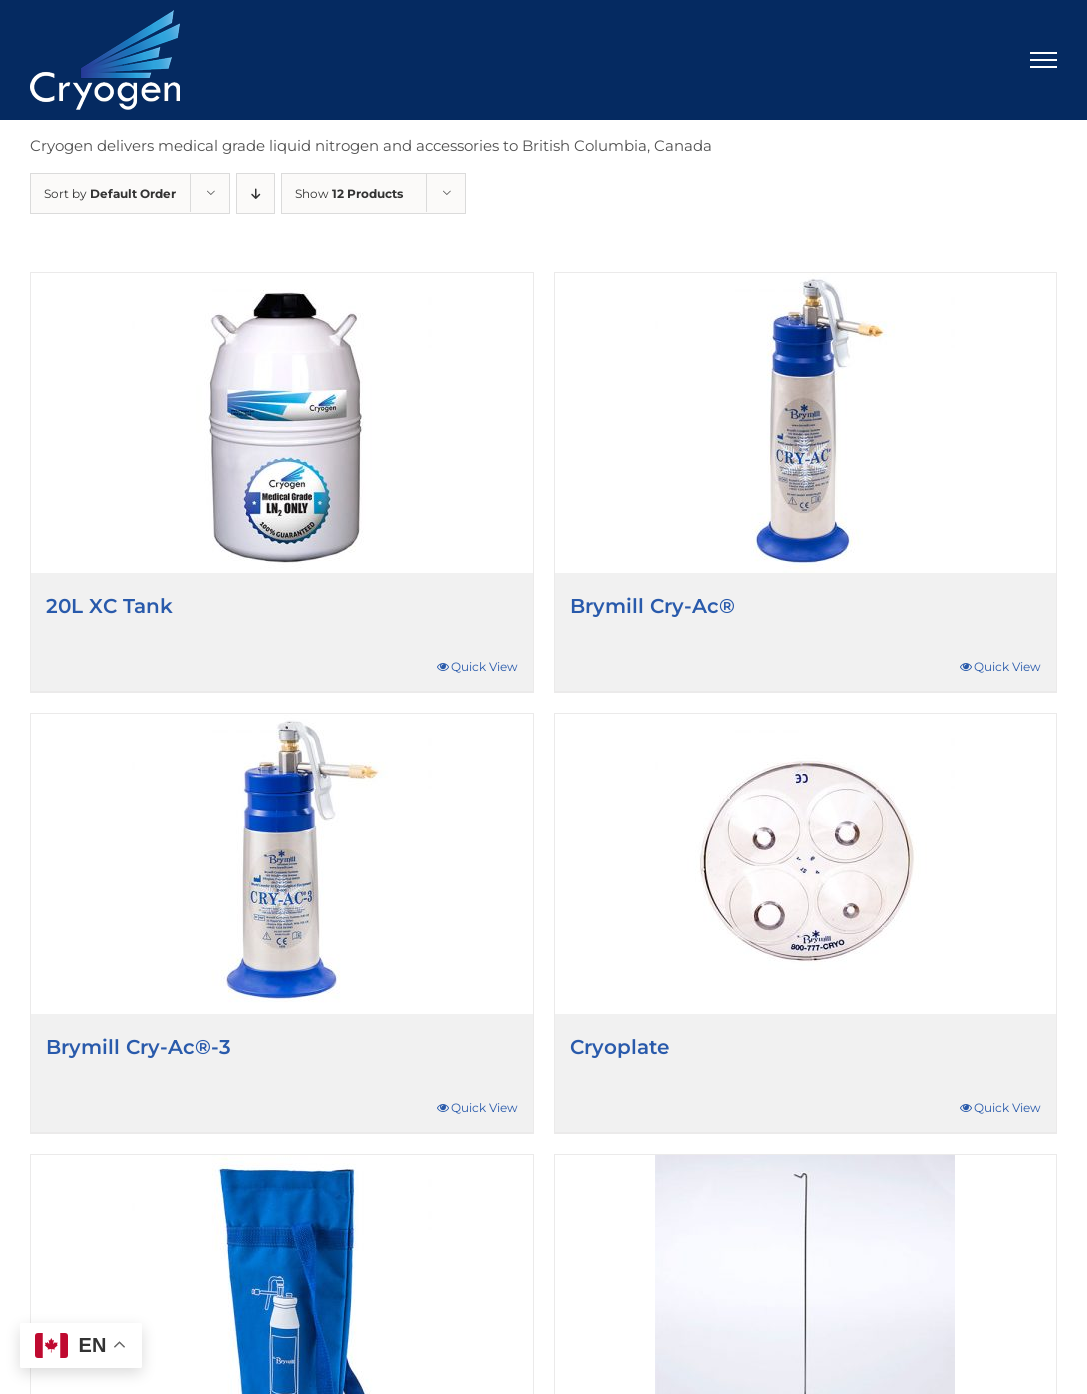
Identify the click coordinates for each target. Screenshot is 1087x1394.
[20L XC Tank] (282, 423)
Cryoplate (619, 1047)
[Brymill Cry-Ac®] (806, 423)
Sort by (110, 193)
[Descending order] (255, 193)
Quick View (484, 666)
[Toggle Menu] (1044, 60)
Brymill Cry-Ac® (652, 606)
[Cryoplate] (806, 864)
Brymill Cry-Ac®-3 (138, 1047)
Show (349, 193)
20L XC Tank (109, 606)
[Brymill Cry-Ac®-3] (282, 864)
